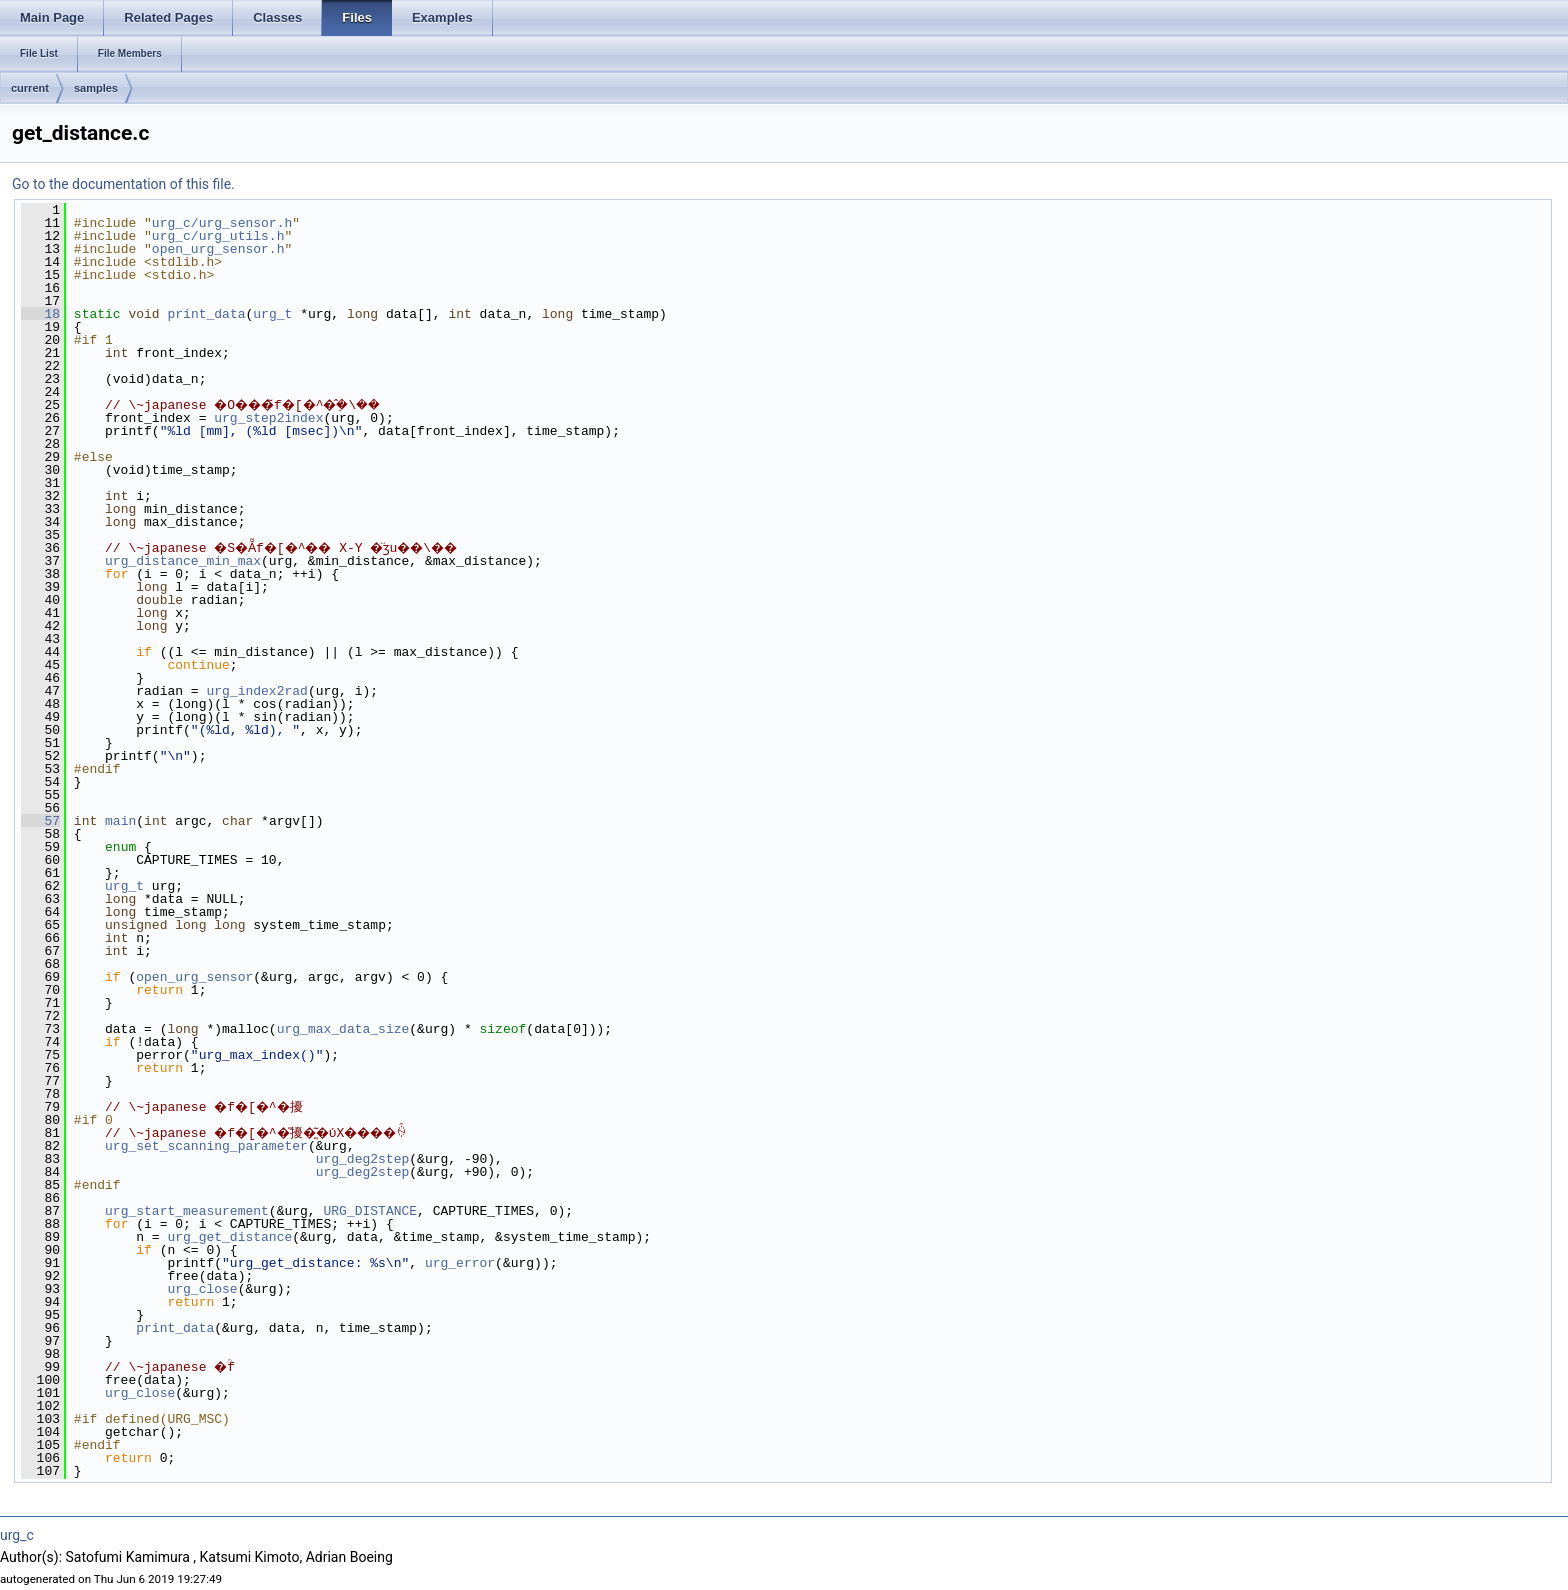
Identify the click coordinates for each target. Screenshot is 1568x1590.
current (30, 88)
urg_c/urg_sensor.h (222, 223)
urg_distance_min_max (183, 561)
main (120, 821)
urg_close (202, 1289)
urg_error (460, 1263)
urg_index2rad (256, 691)
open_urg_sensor (194, 977)
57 (40, 821)
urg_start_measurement (187, 1211)
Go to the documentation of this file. (123, 184)
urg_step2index (268, 418)
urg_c (17, 1535)
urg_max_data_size (343, 1029)
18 (40, 314)
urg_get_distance (229, 1237)
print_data (206, 314)
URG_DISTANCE (370, 1211)
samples (96, 88)
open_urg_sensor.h (218, 249)
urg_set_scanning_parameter (206, 1146)
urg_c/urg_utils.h (218, 236)
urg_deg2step (363, 1159)
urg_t (272, 314)
